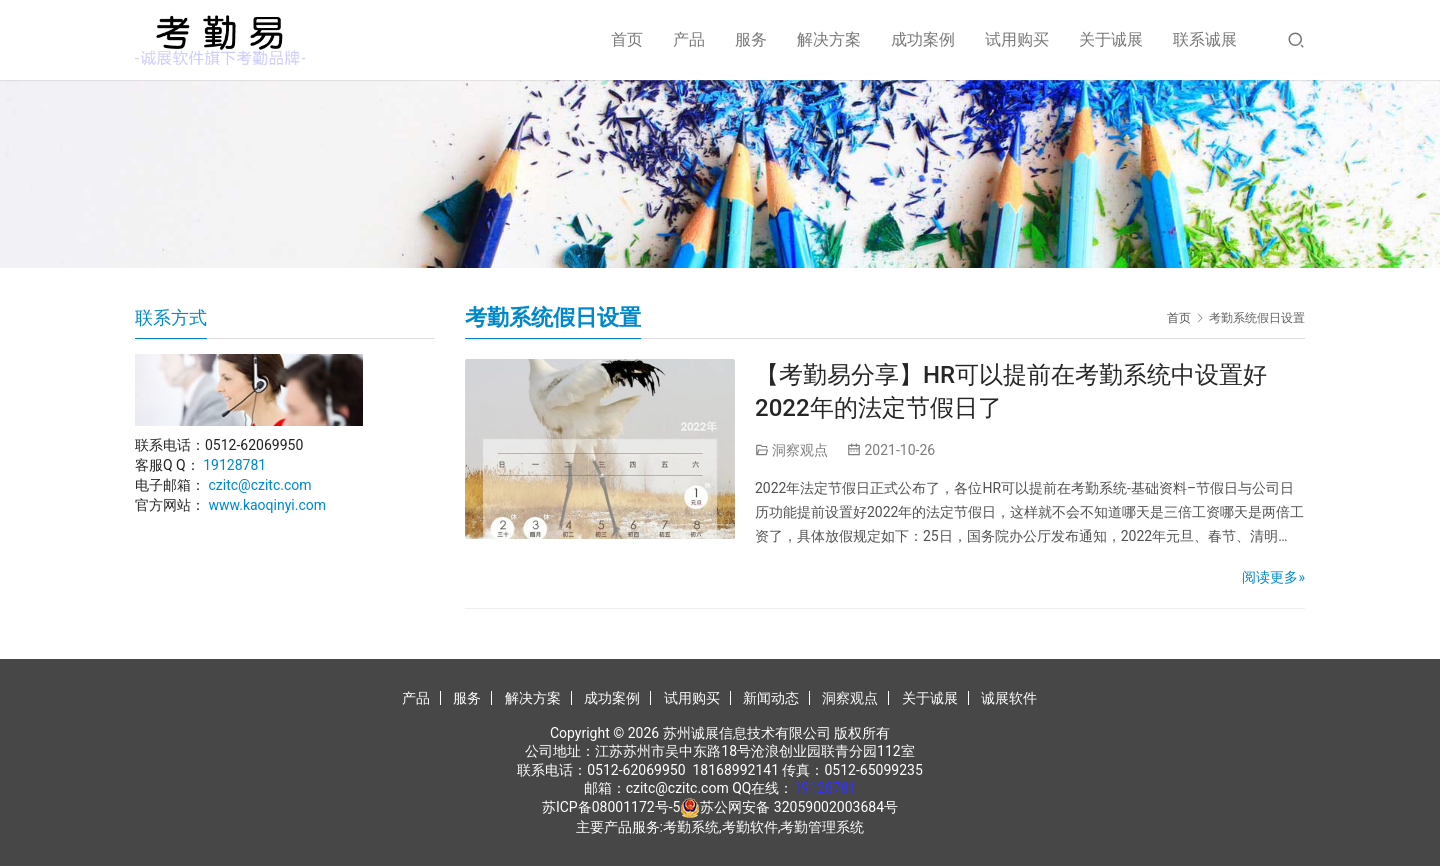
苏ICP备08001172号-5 (611, 807)
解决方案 (829, 39)
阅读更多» (1273, 577)
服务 (751, 39)
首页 (627, 39)
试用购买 (1017, 39)
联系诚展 (1205, 39)
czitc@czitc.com (259, 485)
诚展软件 (1009, 698)
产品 (689, 39)
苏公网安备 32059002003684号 (799, 807)
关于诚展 (1111, 39)
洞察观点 (800, 450)
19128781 (234, 465)
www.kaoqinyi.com (267, 505)
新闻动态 (771, 698)
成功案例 (923, 39)
